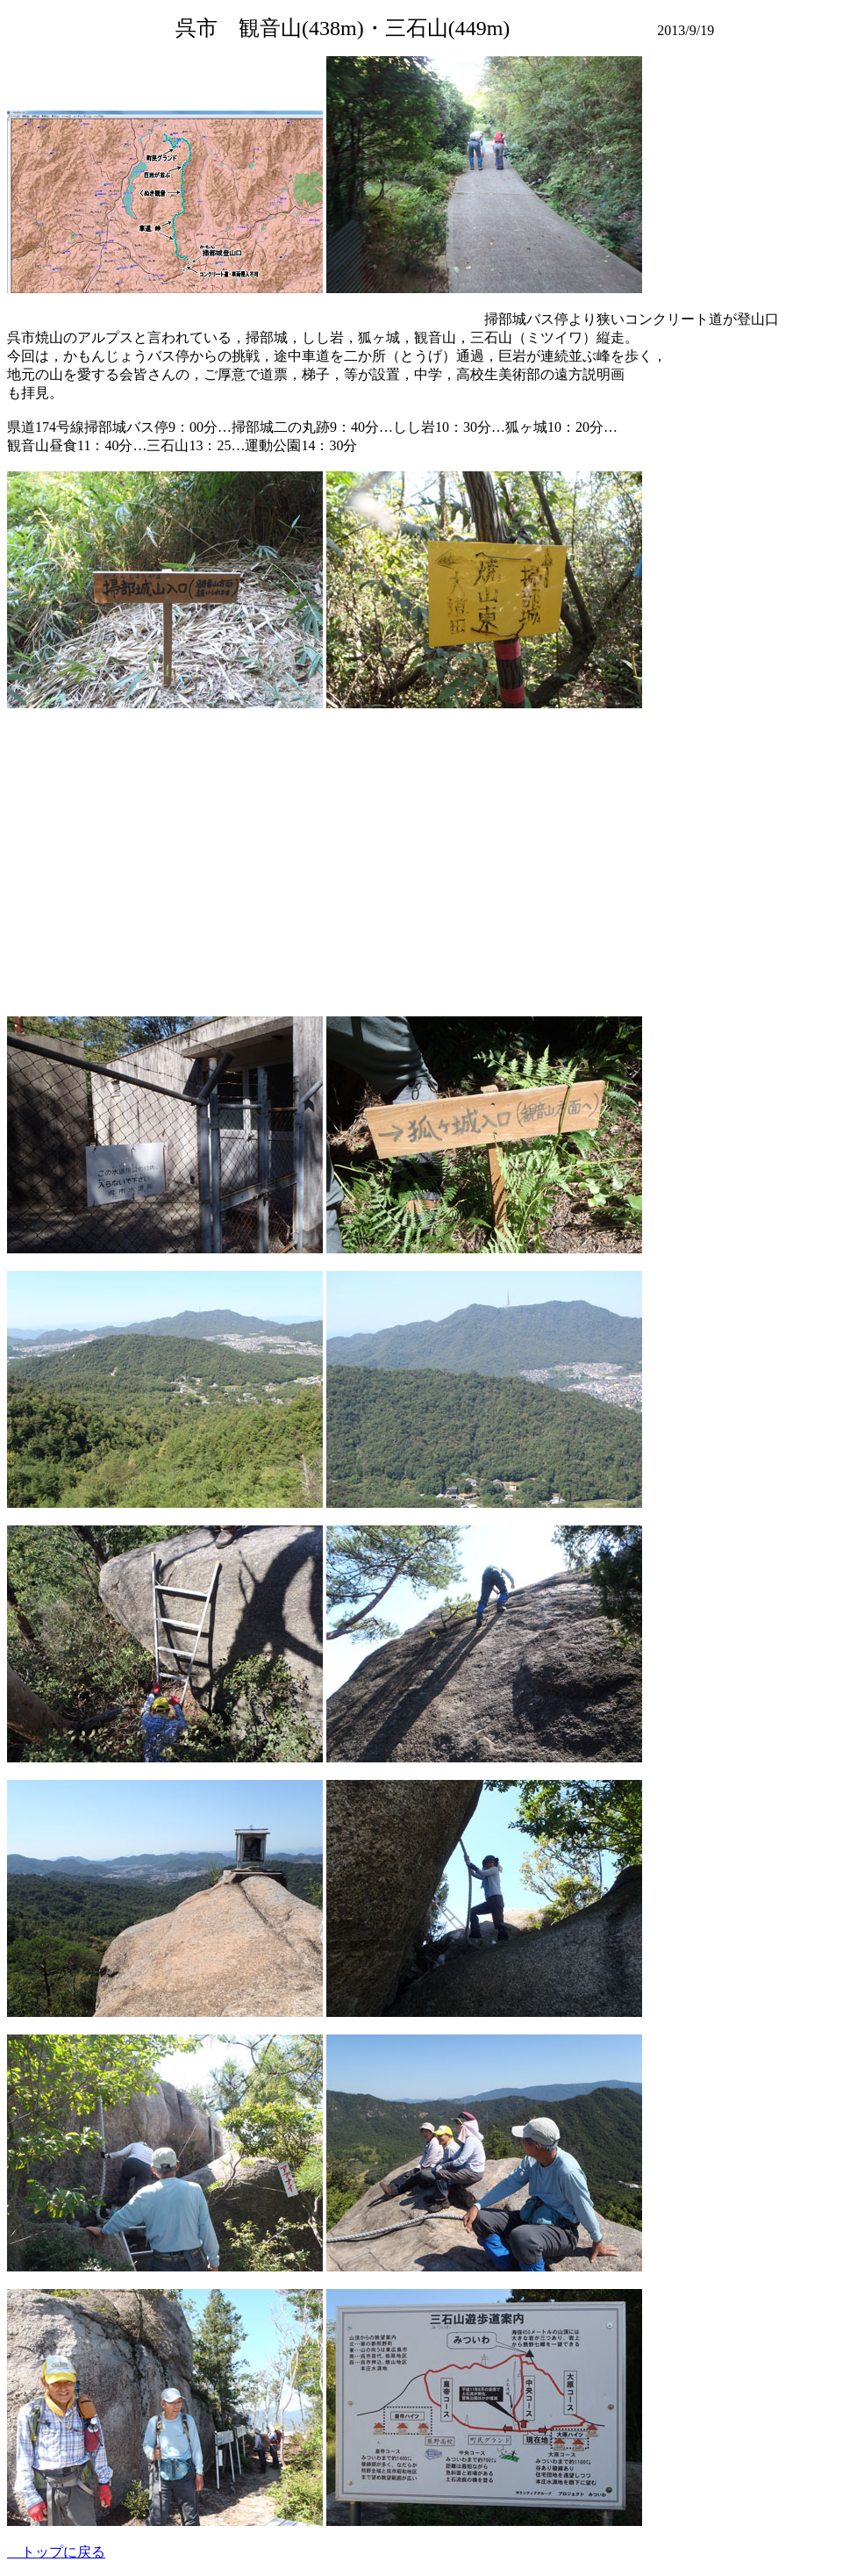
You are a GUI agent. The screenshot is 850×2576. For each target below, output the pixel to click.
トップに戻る (56, 2551)
